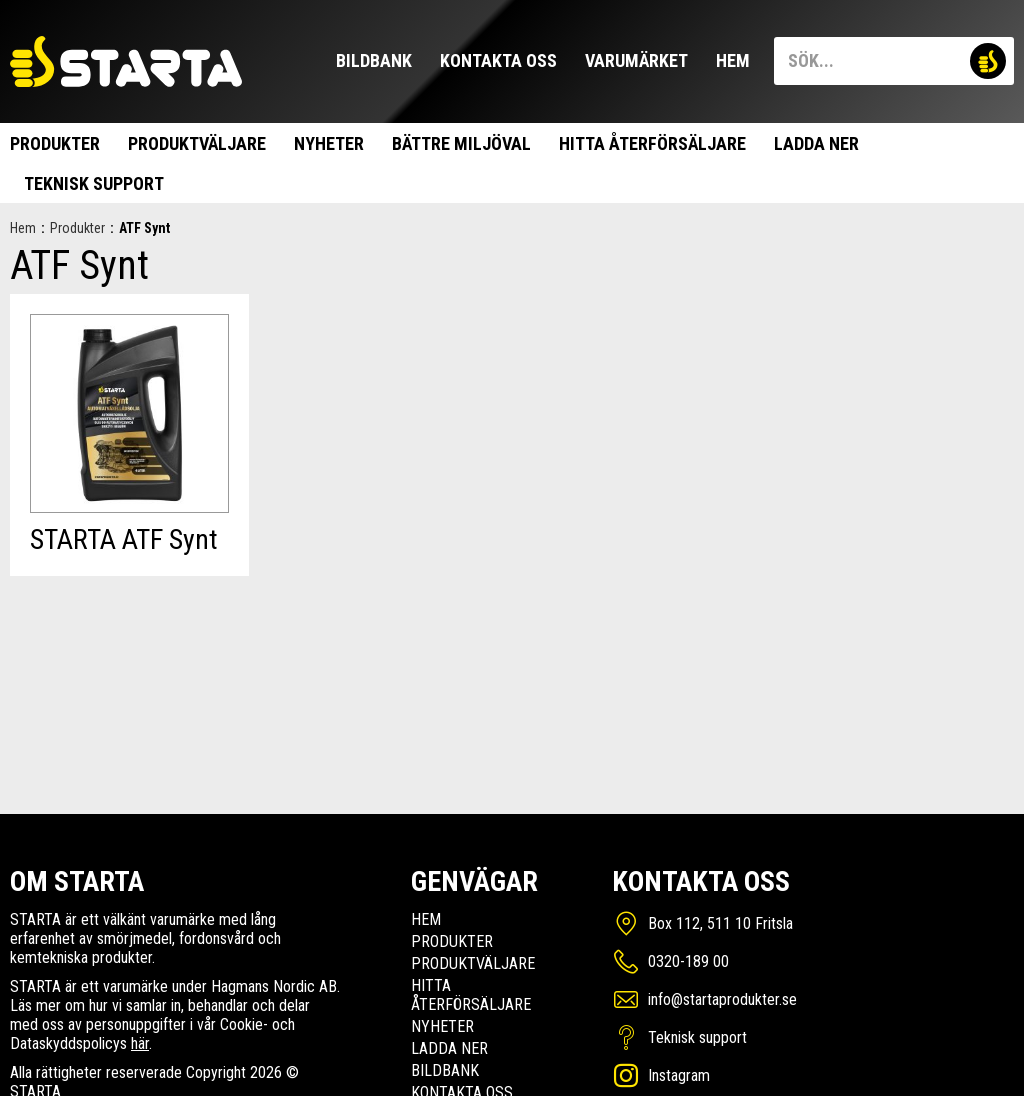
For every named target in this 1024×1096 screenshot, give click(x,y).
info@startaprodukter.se (722, 999)
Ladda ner (816, 143)
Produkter (55, 143)
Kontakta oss (498, 60)
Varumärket (636, 60)
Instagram (679, 1075)
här (140, 1043)
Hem (733, 60)
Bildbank (374, 60)
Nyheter (329, 143)
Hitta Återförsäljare (652, 143)
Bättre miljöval (461, 143)
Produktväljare (197, 143)
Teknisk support (94, 183)
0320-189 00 (688, 961)
